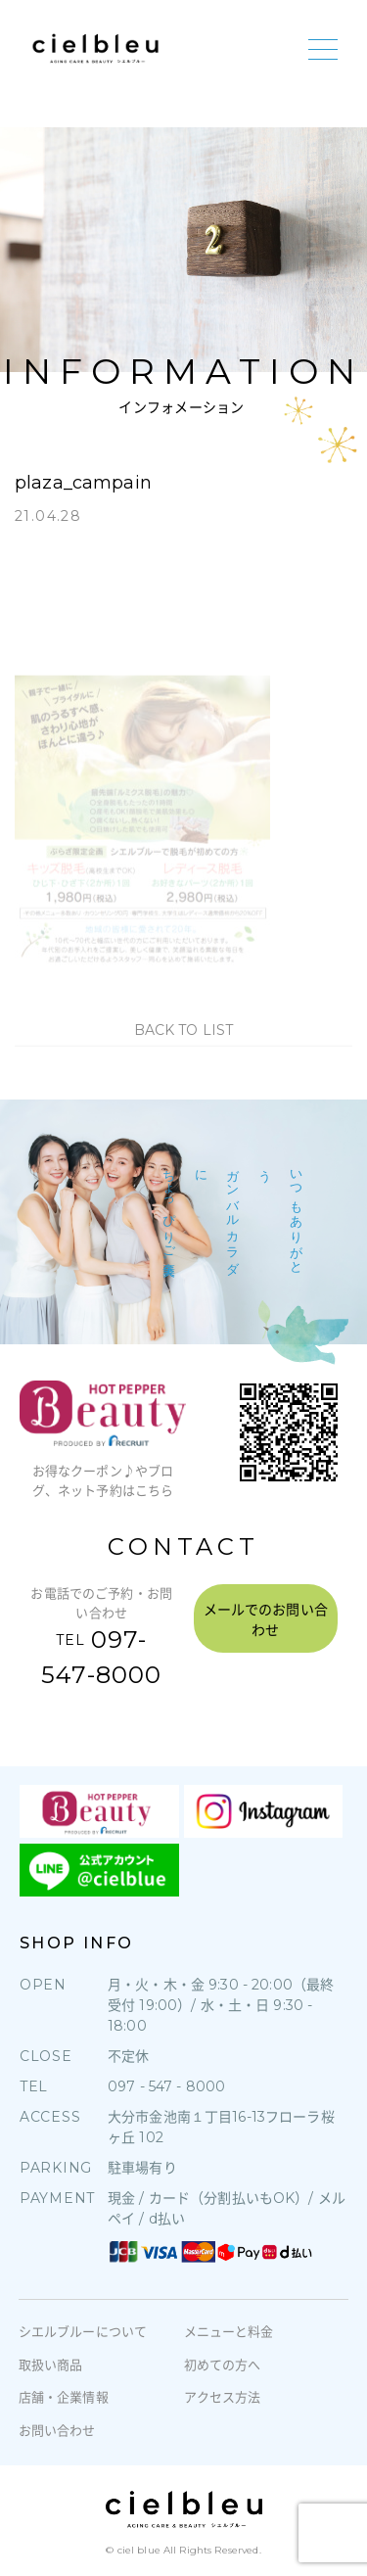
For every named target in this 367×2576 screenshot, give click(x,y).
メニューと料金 (229, 2331)
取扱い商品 (51, 2364)
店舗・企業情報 (64, 2397)
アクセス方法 (222, 2397)
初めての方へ (222, 2364)
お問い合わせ (57, 2430)
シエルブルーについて (83, 2331)
